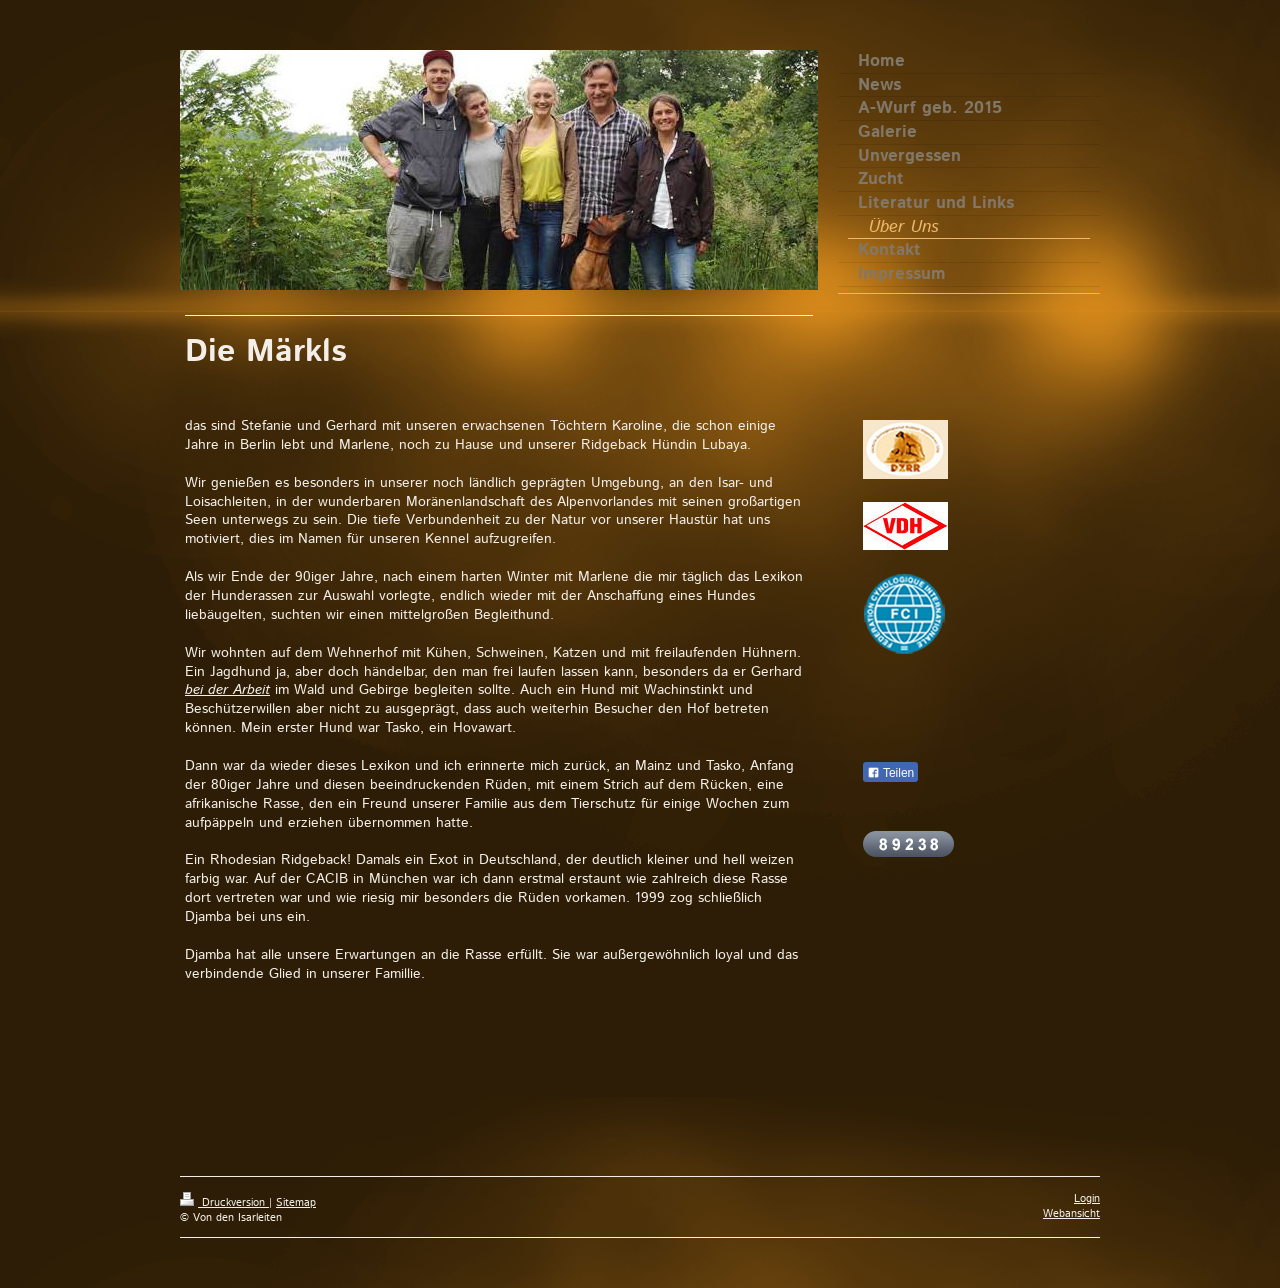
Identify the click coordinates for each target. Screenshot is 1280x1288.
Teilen (890, 773)
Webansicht (1071, 1214)
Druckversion (224, 1203)
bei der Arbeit (227, 690)
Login (1087, 1199)
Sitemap (296, 1203)
